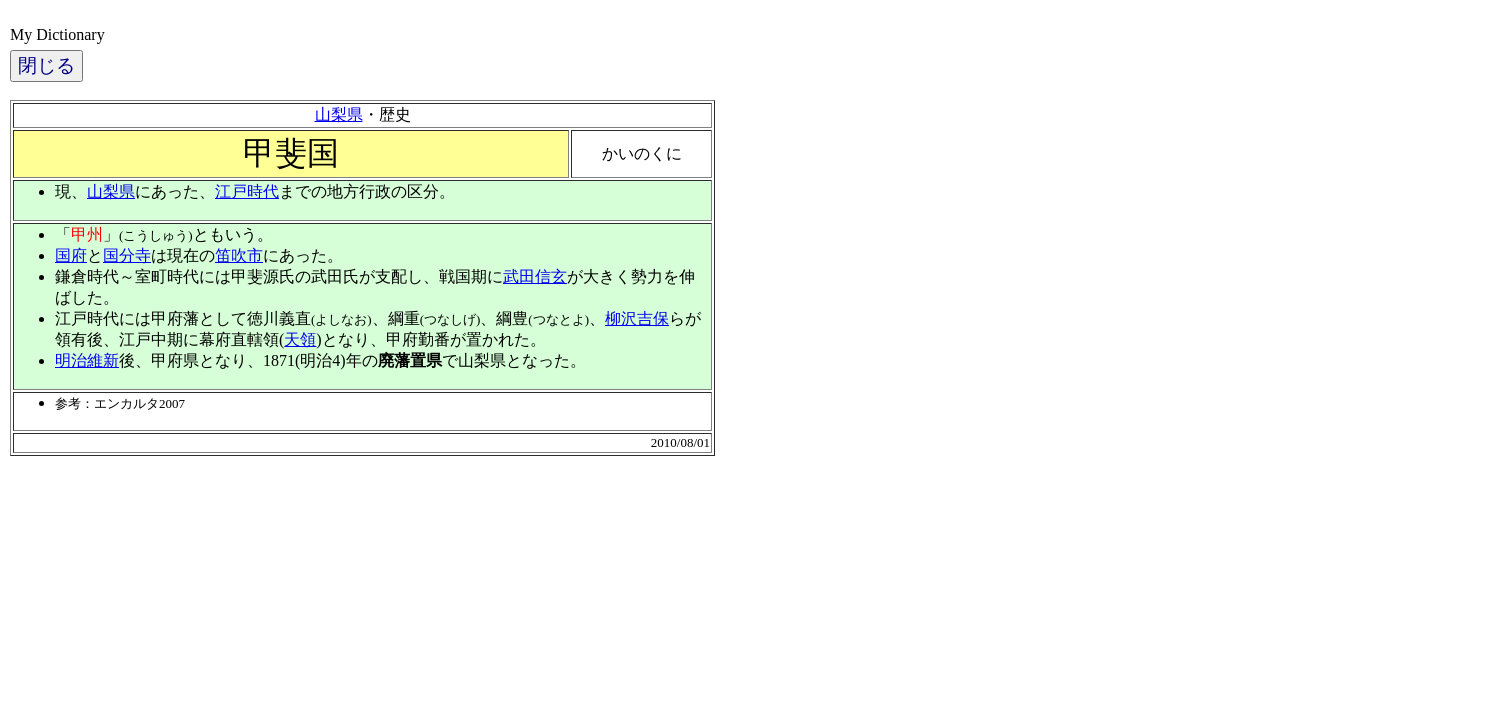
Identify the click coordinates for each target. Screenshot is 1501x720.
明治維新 (87, 360)
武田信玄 (535, 276)
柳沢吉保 (637, 318)
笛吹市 (239, 255)
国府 (71, 255)
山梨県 (339, 114)
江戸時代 (247, 191)
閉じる (46, 65)
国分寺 (127, 255)
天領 (300, 339)
